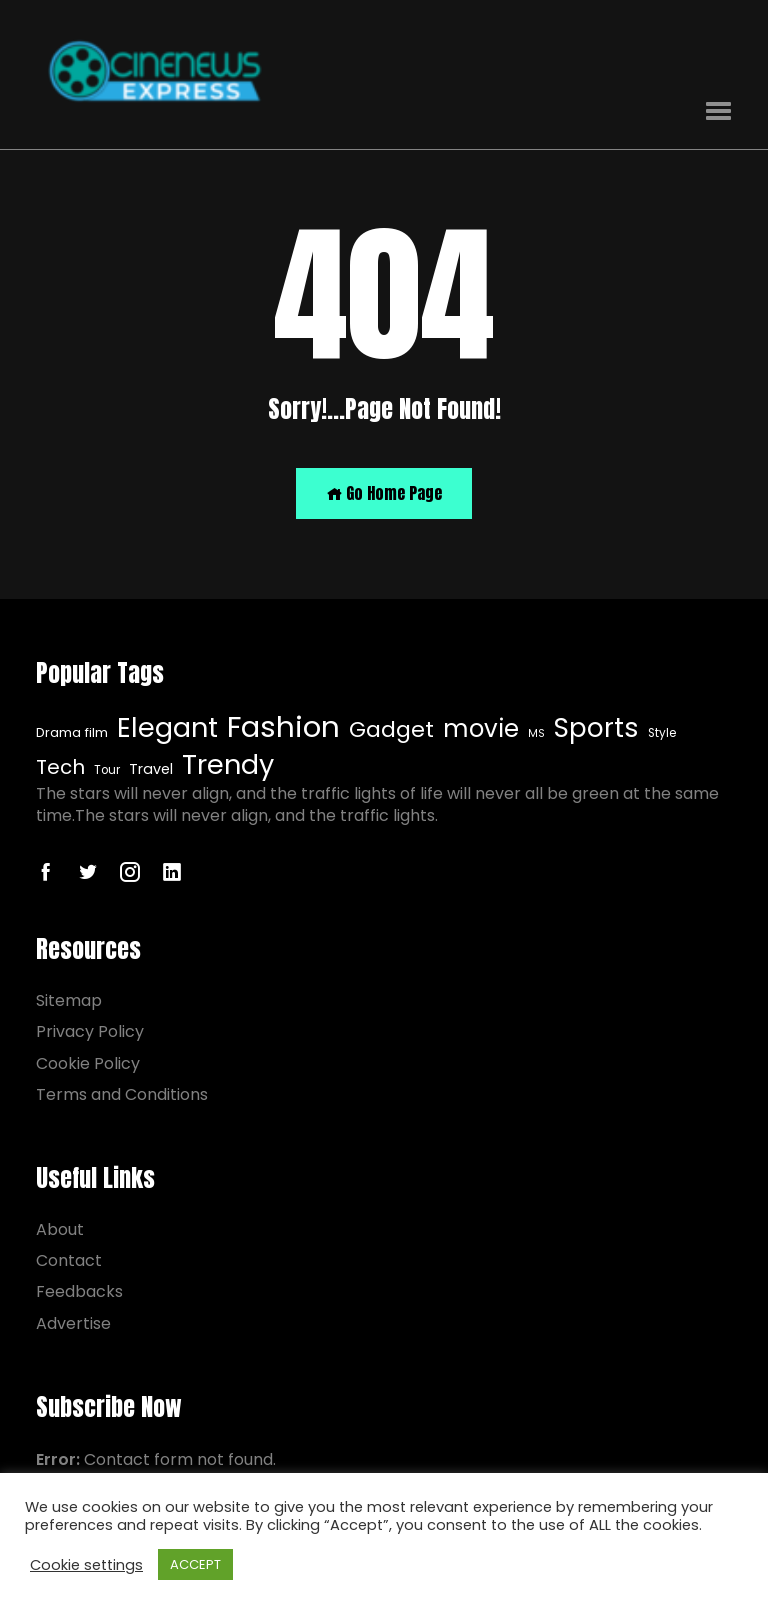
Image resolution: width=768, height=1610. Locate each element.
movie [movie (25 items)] (481, 729)
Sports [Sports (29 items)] (596, 728)
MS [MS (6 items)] (536, 734)
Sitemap (69, 1000)
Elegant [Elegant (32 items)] (167, 728)
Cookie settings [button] (86, 1565)
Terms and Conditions (122, 1094)
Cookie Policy (88, 1063)
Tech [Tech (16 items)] (60, 767)
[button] (718, 111)
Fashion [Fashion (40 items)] (283, 727)
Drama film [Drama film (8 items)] (72, 733)
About (60, 1229)
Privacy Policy (90, 1031)
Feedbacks (79, 1291)
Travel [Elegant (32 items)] (151, 769)
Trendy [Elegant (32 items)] (228, 765)
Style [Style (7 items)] (662, 733)
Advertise (73, 1323)
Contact (69, 1260)
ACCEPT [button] (195, 1564)
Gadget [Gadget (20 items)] (391, 730)
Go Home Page (384, 493)
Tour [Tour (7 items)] (107, 770)
